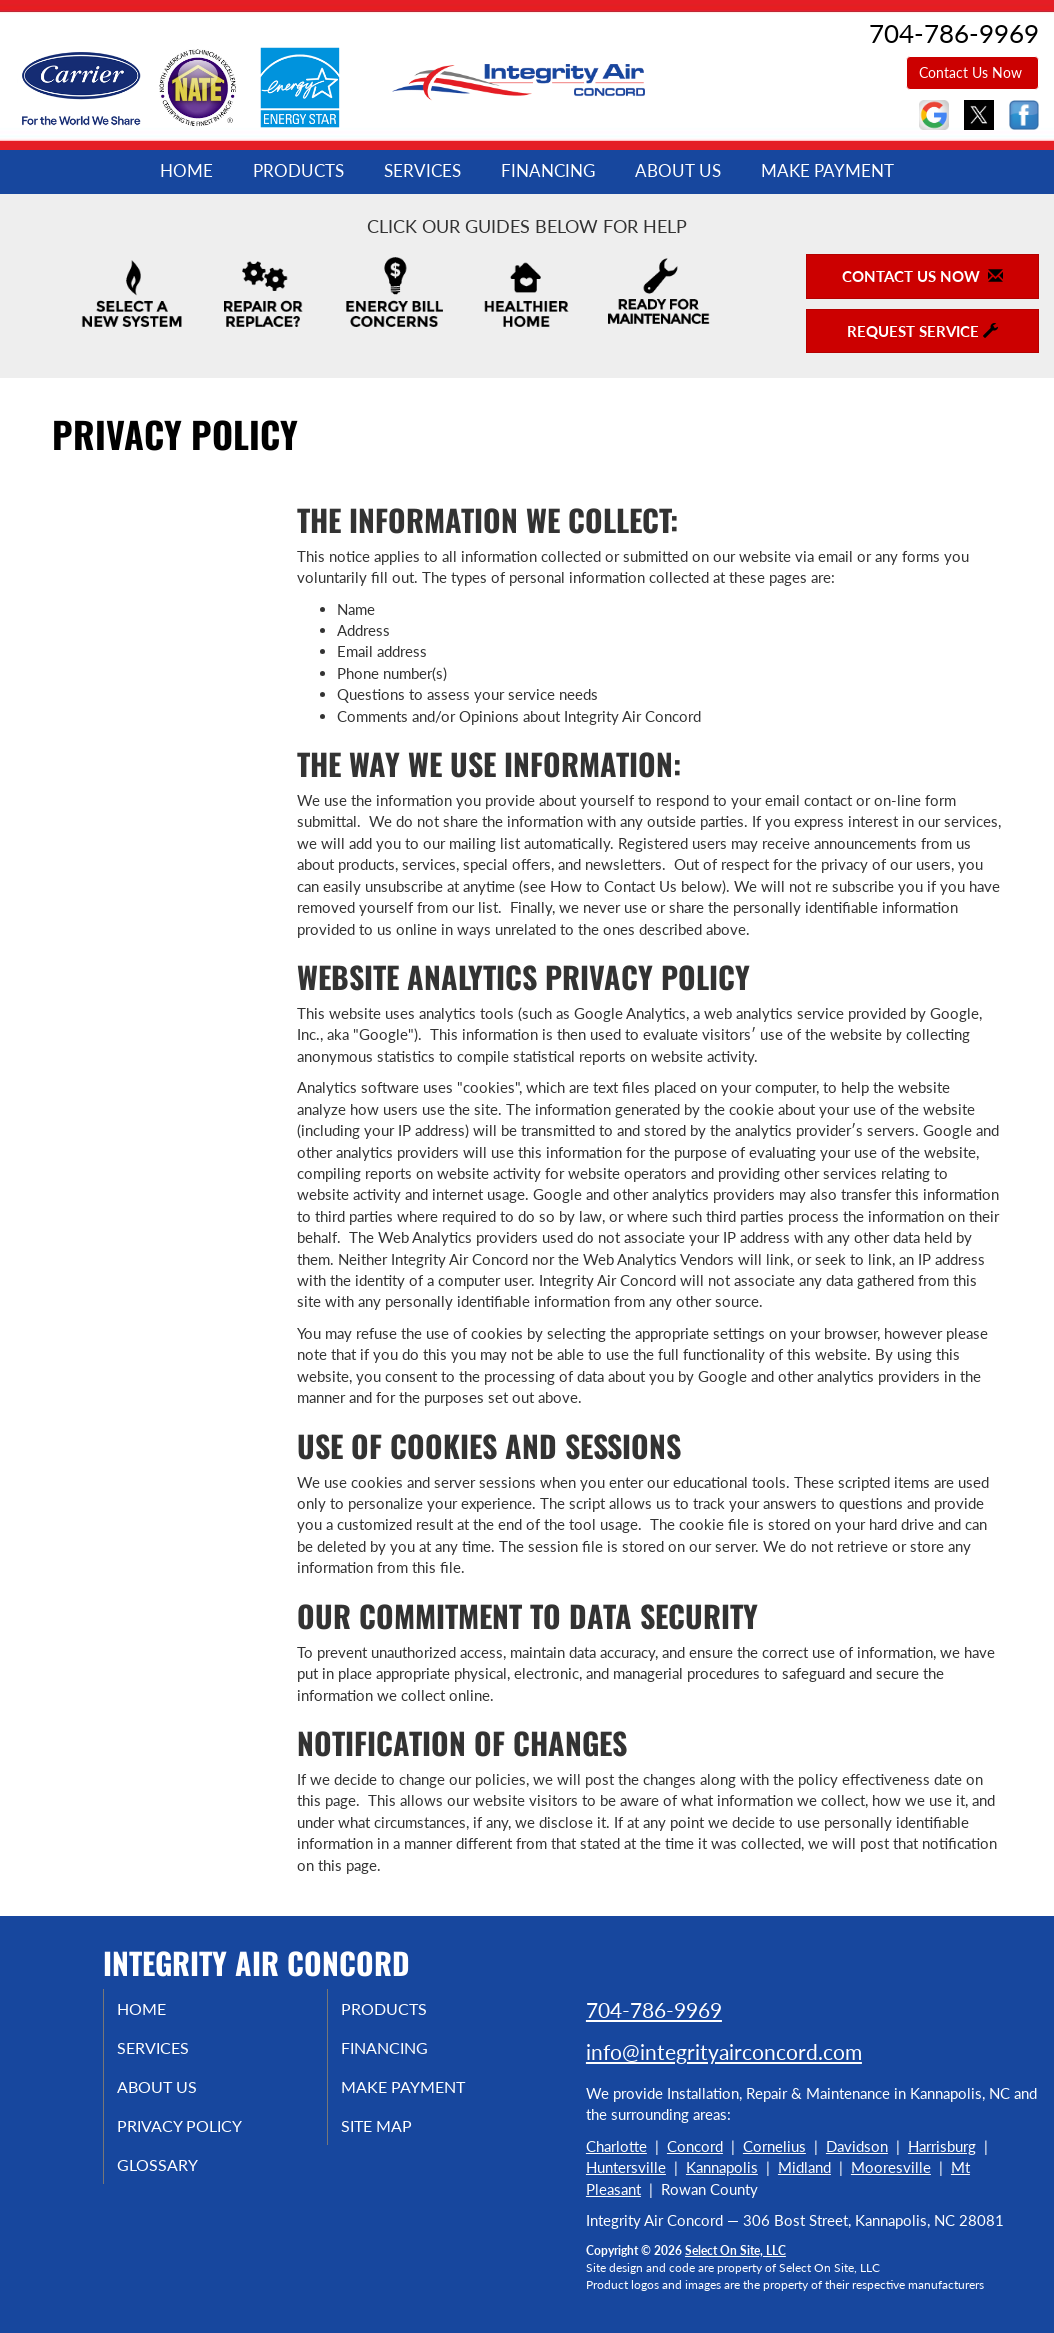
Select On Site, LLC (735, 2250)
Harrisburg (942, 2146)
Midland (804, 2167)
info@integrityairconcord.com (724, 2051)
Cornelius (774, 2146)
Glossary (178, 2178)
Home (186, 171)
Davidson (857, 2146)
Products (298, 171)
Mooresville (891, 2167)
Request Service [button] (922, 331)
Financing (548, 171)
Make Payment (827, 171)
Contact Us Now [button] (972, 72)
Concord (695, 2146)
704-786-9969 (654, 2009)
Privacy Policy (203, 2136)
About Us (678, 171)
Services (422, 171)
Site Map (398, 2136)
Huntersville (626, 2167)
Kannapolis (722, 2167)
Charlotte (616, 2146)
